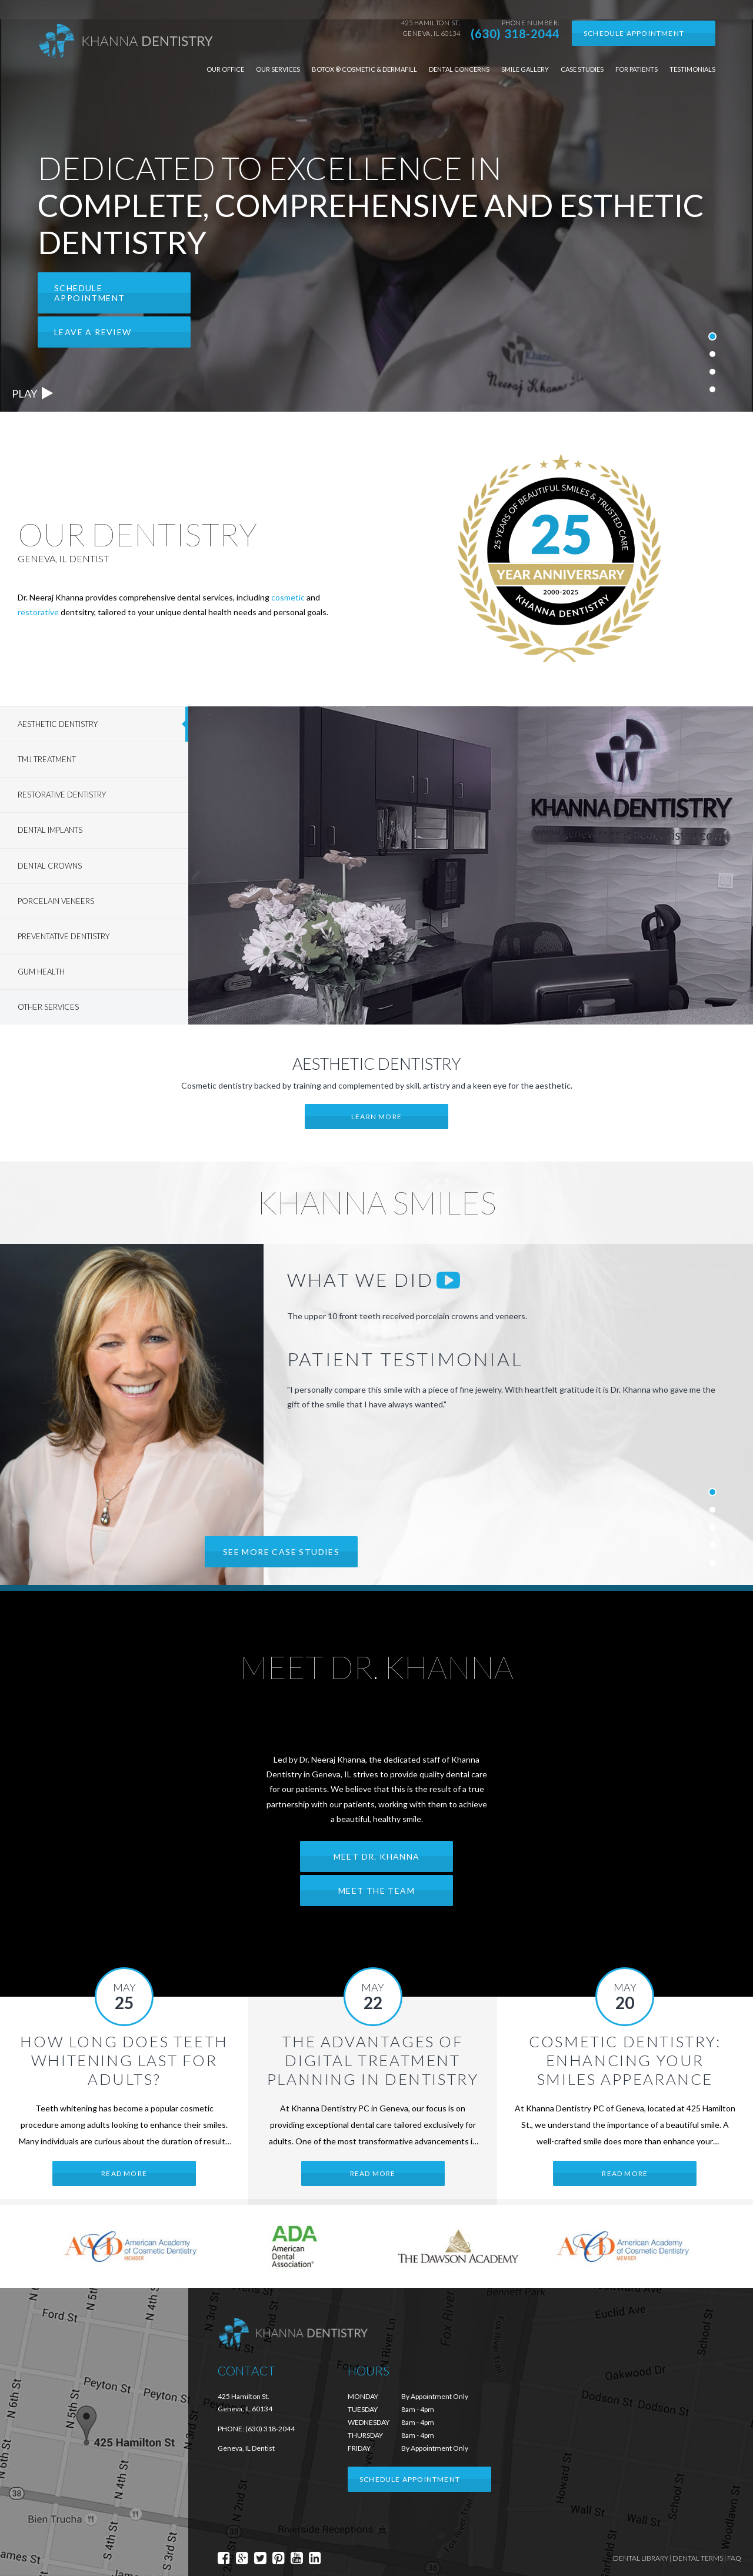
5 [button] (713, 1559)
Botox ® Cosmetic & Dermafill (364, 69)
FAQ (734, 2558)
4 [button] (713, 386)
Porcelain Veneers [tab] (56, 901)
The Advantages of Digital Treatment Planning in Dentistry (373, 2060)
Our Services (278, 69)
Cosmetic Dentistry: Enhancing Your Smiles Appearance (625, 2060)
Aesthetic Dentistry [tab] (58, 724)
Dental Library (640, 2558)
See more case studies (281, 1552)
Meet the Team (376, 1891)
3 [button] (713, 368)
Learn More (376, 1116)
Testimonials (692, 69)
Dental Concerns (459, 69)
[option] (376, 206)
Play (32, 393)
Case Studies (582, 69)
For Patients (636, 69)
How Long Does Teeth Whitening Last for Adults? (124, 2060)
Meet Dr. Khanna (377, 1856)
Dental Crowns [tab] (50, 865)
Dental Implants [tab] (50, 830)
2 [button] (713, 351)
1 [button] (711, 332)
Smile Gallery (525, 69)
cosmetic (288, 597)
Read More (124, 2173)
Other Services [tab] (48, 1007)
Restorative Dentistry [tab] (62, 794)
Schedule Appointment (634, 33)
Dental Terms (697, 2558)
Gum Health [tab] (41, 971)
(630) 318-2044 (515, 33)
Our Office (225, 69)
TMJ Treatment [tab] (47, 759)
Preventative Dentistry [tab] (63, 936)
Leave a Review (93, 332)
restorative (38, 612)
